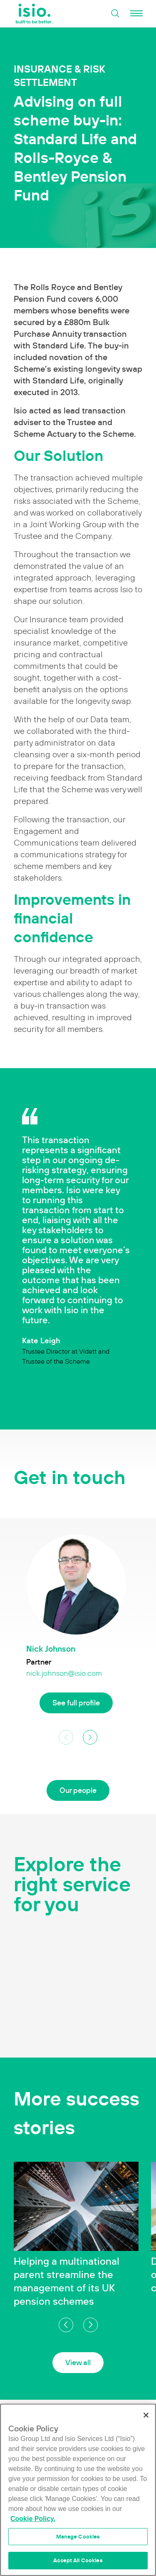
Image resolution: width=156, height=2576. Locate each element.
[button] (90, 1737)
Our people (78, 1790)
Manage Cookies (78, 2536)
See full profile (76, 1702)
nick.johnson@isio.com (64, 1673)
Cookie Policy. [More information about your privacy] (32, 2518)
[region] (78, 2489)
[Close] (146, 2415)
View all (78, 2362)
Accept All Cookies (77, 2560)
